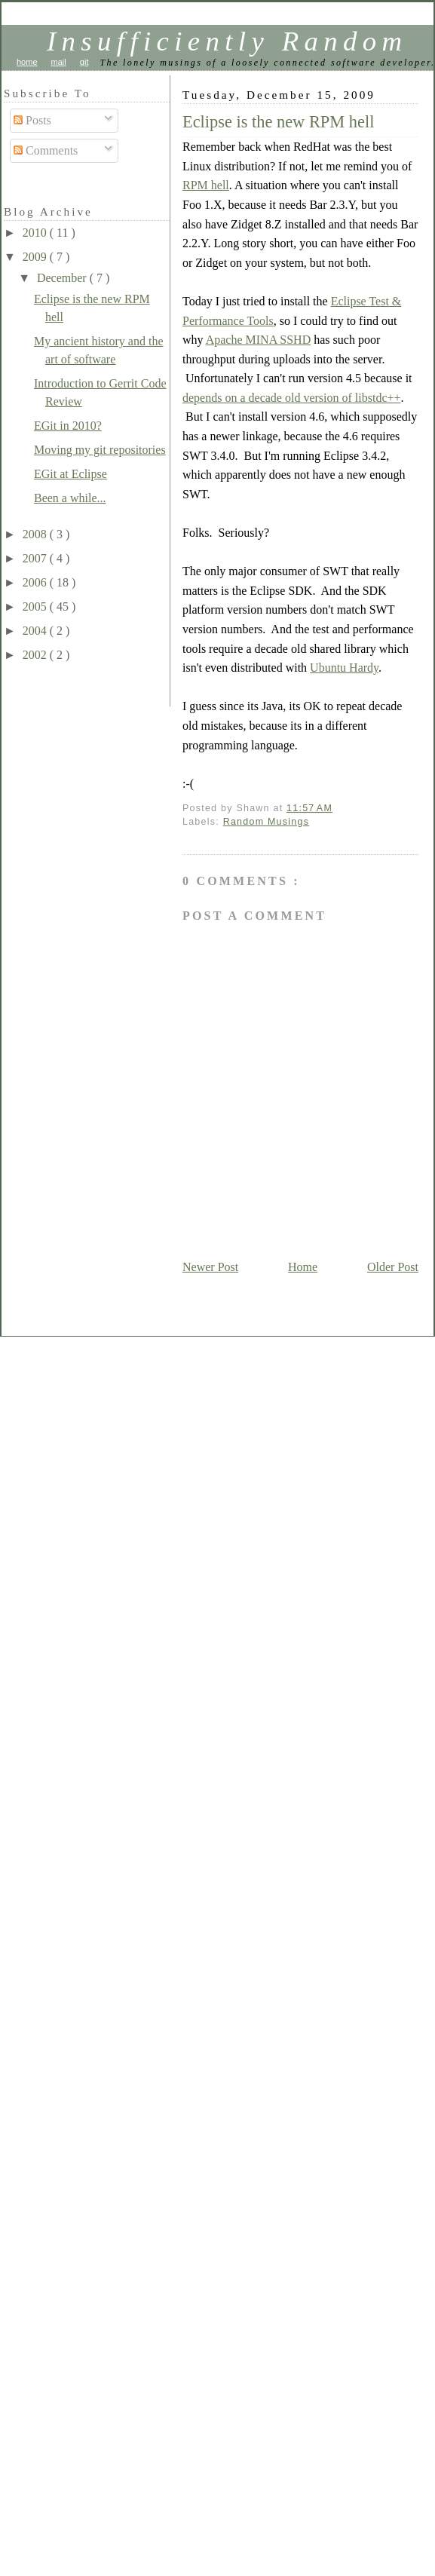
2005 (36, 606)
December (63, 277)
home (27, 61)
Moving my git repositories (100, 449)
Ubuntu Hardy (344, 667)
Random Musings (266, 821)
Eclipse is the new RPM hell (278, 121)
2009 (36, 256)
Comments (46, 150)
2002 (36, 654)
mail (58, 61)
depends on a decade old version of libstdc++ (291, 397)
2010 (36, 232)
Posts (32, 120)
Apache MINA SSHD (258, 339)
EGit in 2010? (68, 425)
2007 (36, 558)
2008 (36, 534)
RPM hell (205, 185)
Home (302, 1266)
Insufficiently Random (227, 41)
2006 (36, 582)
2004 (36, 630)
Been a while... (70, 498)
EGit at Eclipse (70, 473)
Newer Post (210, 1266)
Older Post (392, 1266)
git (84, 61)
